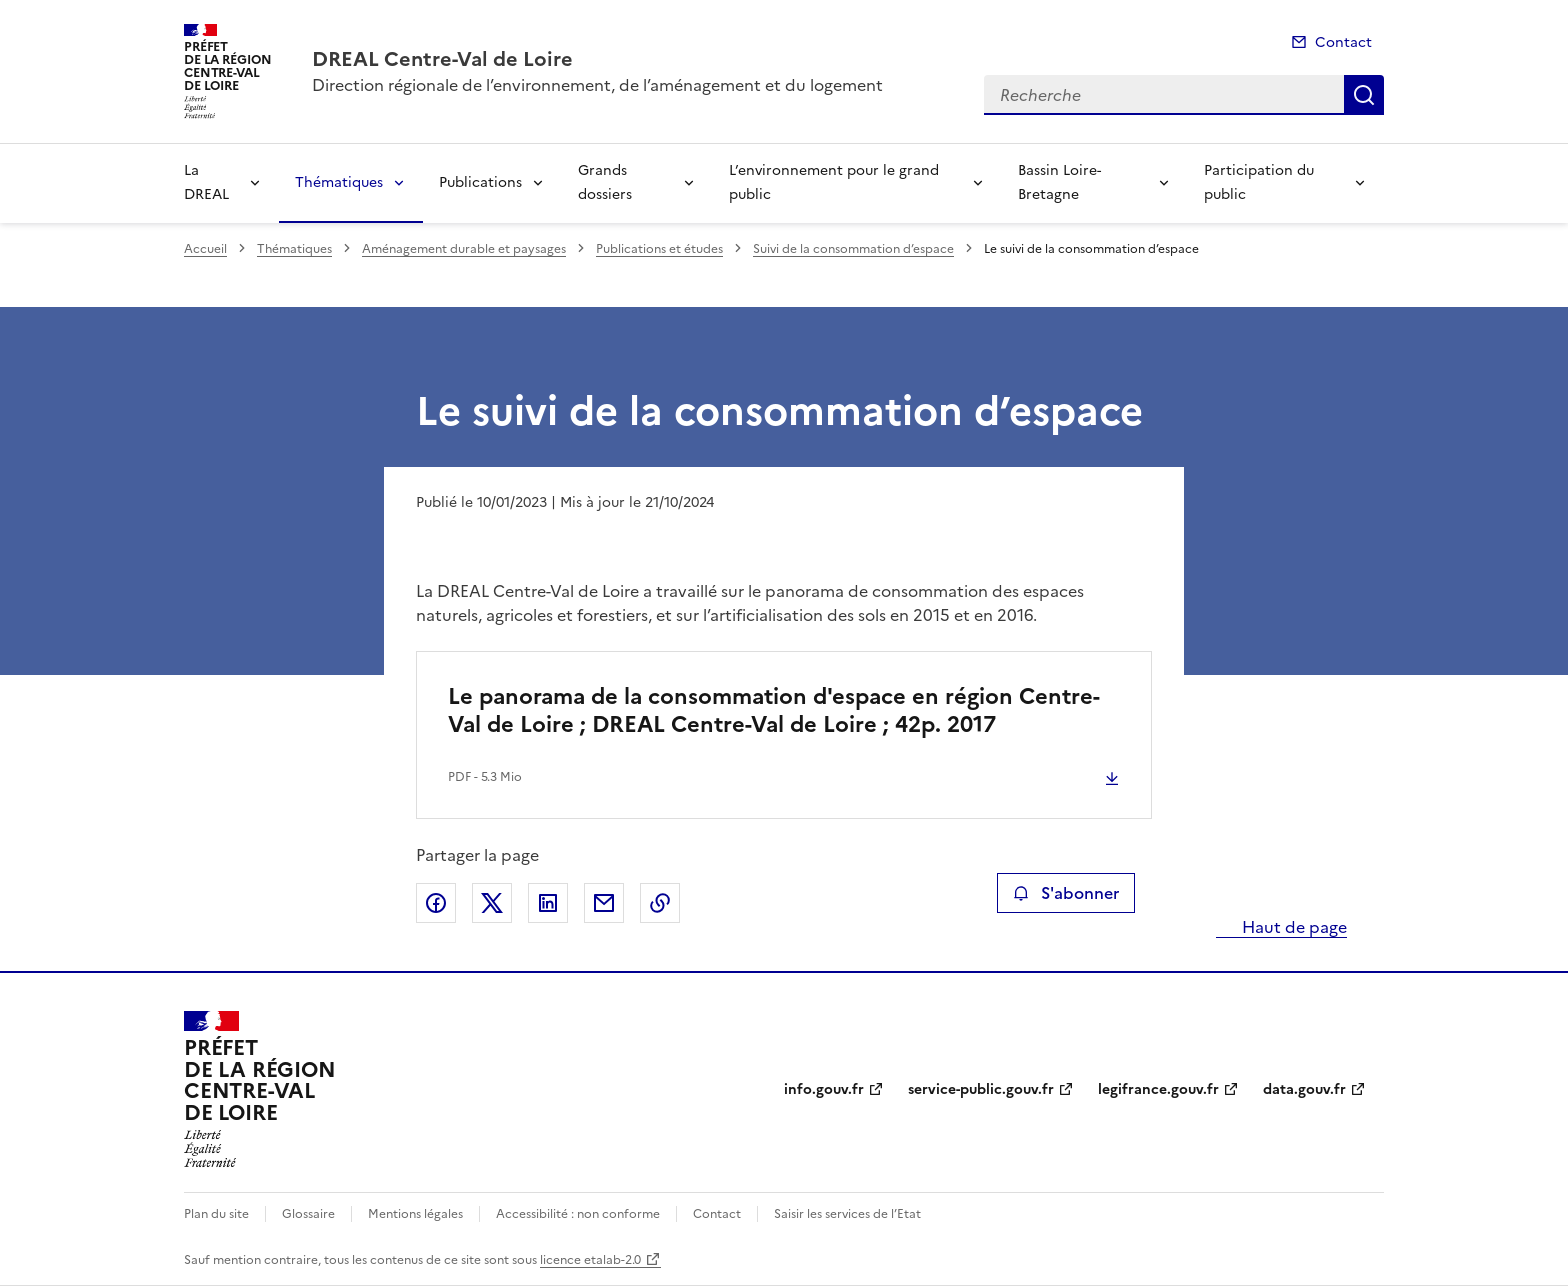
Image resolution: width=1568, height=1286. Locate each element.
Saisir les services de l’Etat (847, 1214)
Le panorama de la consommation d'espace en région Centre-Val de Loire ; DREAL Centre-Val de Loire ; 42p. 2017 (774, 710)
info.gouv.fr (824, 1089)
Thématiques (339, 182)
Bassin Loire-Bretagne (1059, 182)
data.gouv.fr (1304, 1089)
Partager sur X (492, 903)
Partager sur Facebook (436, 903)
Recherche (1364, 95)
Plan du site (216, 1214)
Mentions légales (415, 1214)
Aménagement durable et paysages (464, 249)
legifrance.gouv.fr (1158, 1089)
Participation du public (1259, 182)
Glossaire (308, 1214)
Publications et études (659, 249)
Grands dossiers (605, 182)
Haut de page (1292, 927)
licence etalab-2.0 (590, 1260)
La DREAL (206, 182)
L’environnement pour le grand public (834, 182)
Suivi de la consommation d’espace (853, 249)
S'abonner (1065, 893)
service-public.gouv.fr (981, 1089)
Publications (480, 182)
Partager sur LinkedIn (548, 903)
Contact (1343, 42)
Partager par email (604, 903)
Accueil (205, 249)
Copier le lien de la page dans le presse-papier (660, 903)
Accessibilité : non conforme (578, 1214)
